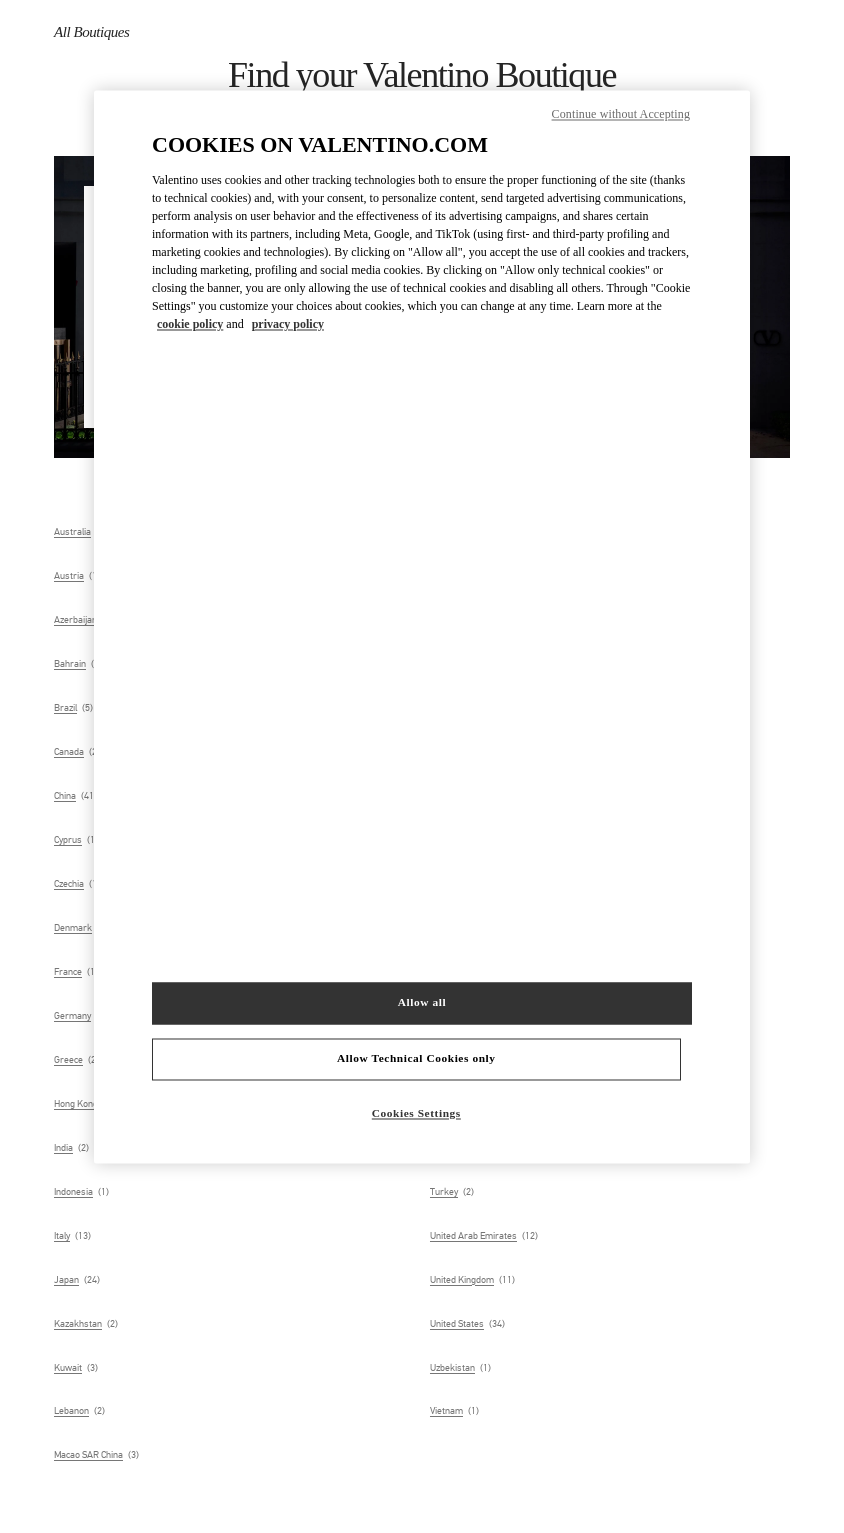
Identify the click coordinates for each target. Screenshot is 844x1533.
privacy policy (288, 324)
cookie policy (190, 324)
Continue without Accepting (621, 114)
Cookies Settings (416, 1114)
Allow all (422, 1003)
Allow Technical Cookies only (416, 1059)
